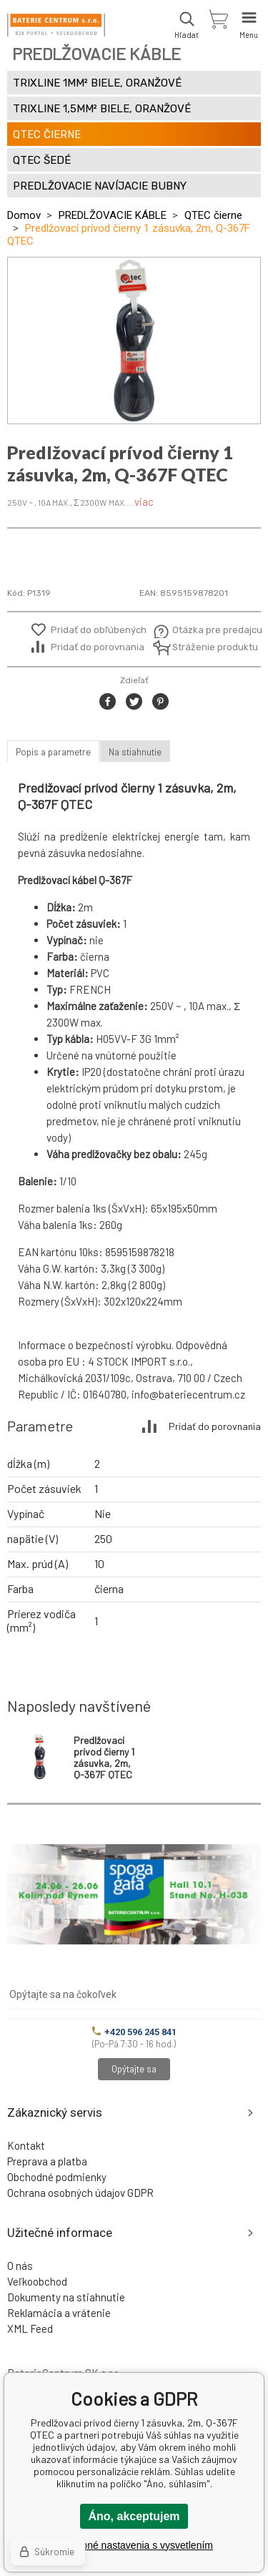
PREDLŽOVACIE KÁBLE (113, 215)
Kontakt (26, 2145)
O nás (20, 2265)
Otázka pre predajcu (207, 630)
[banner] (56, 25)
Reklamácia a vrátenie (59, 2312)
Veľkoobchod (37, 2281)
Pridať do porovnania (97, 647)
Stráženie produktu (207, 647)
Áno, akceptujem (133, 2516)
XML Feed (30, 2328)
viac (144, 501)
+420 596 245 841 (134, 2032)
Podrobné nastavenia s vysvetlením (134, 2545)
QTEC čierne (213, 215)
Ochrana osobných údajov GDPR (80, 2192)
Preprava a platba (47, 2161)
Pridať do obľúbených (99, 630)
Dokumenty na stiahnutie (66, 2297)
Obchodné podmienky (56, 2176)
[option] (134, 340)
